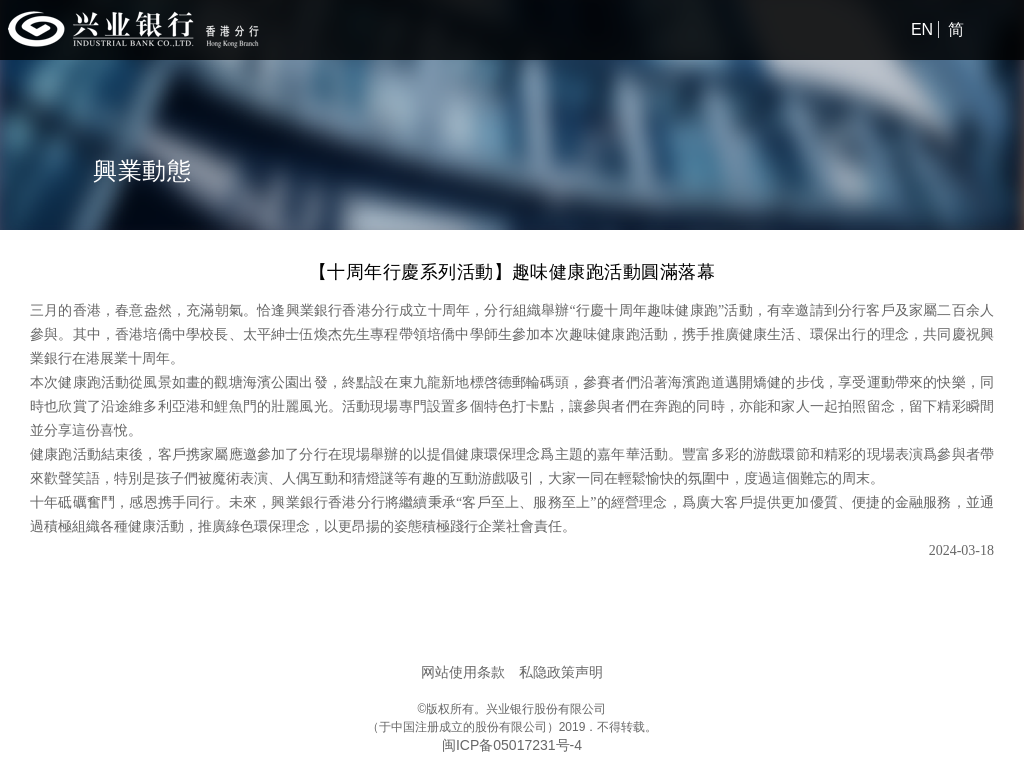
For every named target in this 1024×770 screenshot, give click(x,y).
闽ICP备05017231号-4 (512, 745)
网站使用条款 (463, 672)
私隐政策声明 (561, 672)
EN (922, 29)
